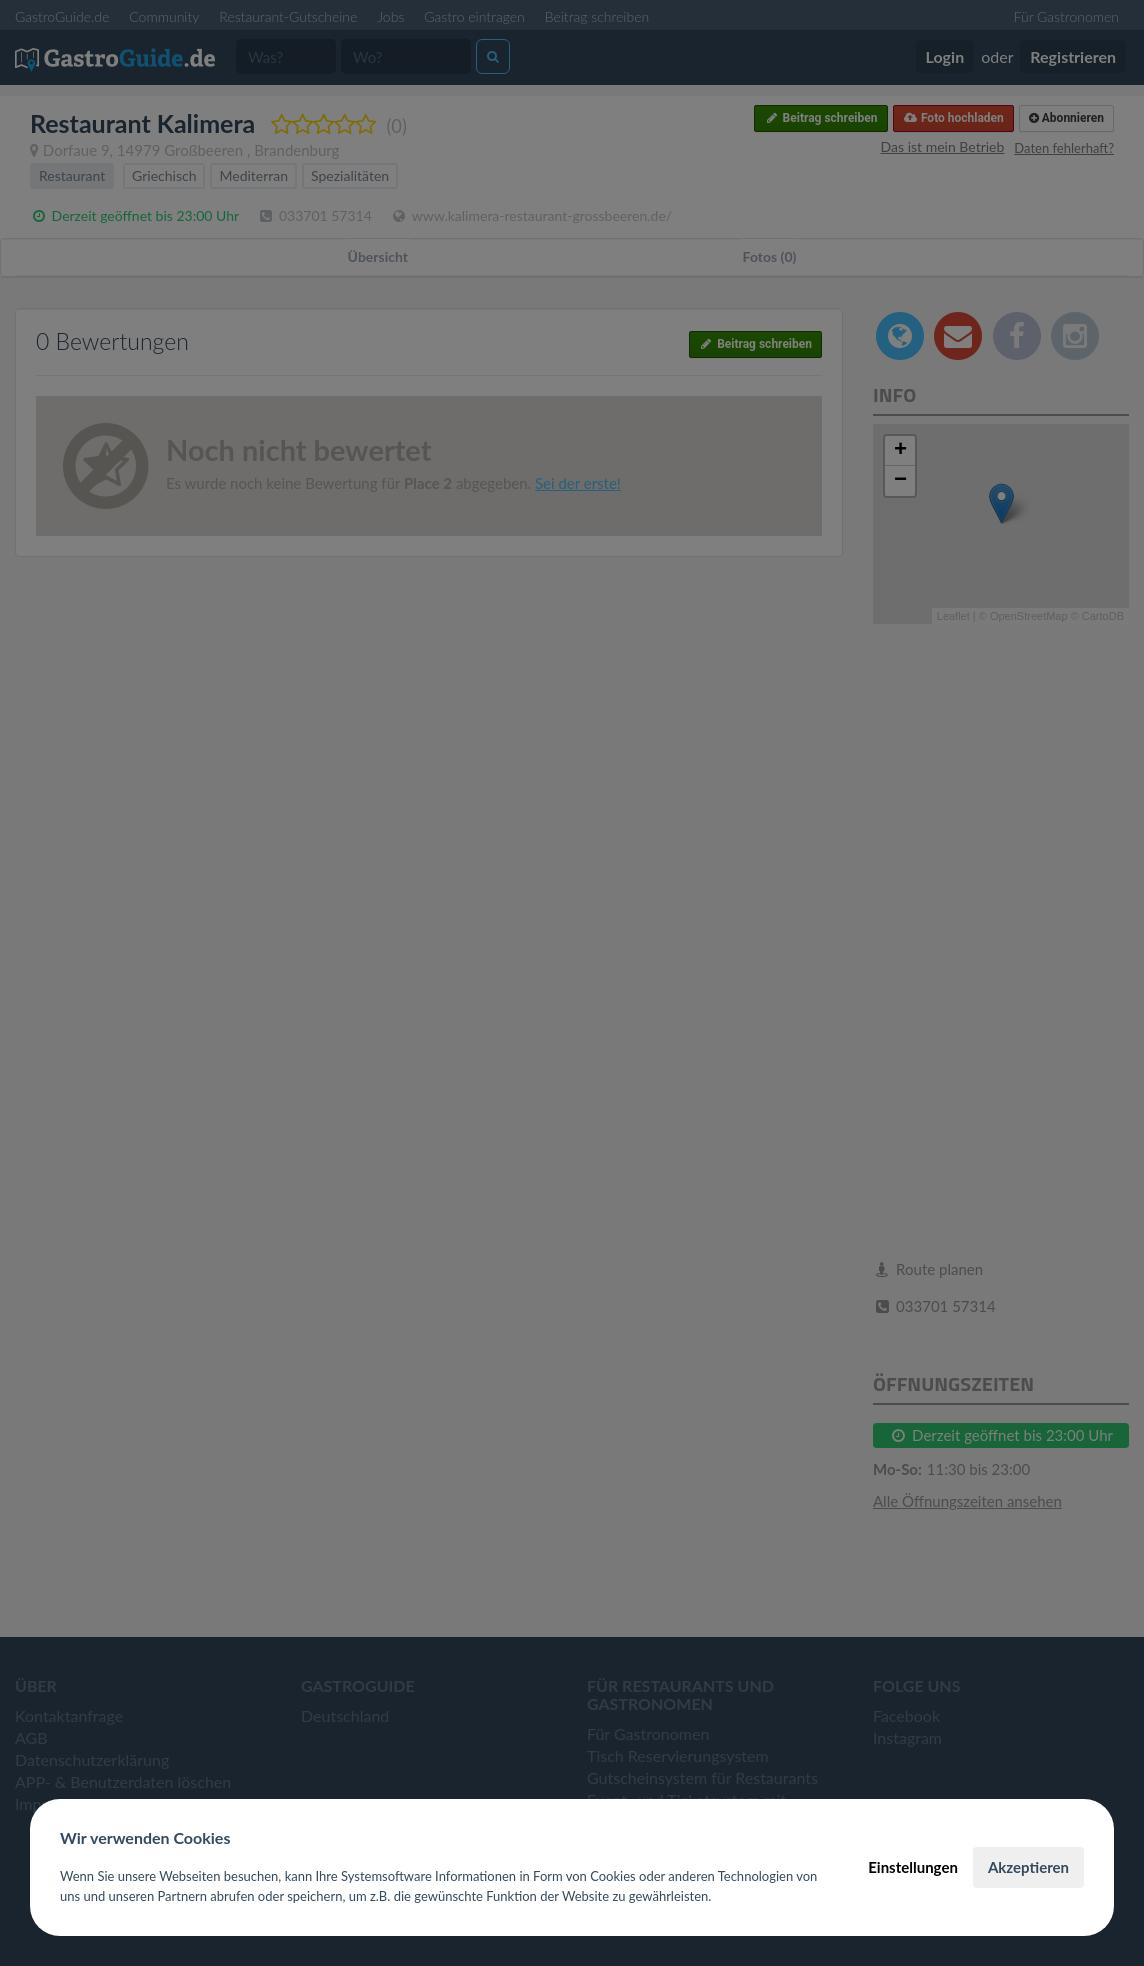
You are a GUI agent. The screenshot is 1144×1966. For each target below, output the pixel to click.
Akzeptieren (1028, 1867)
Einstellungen (913, 1867)
